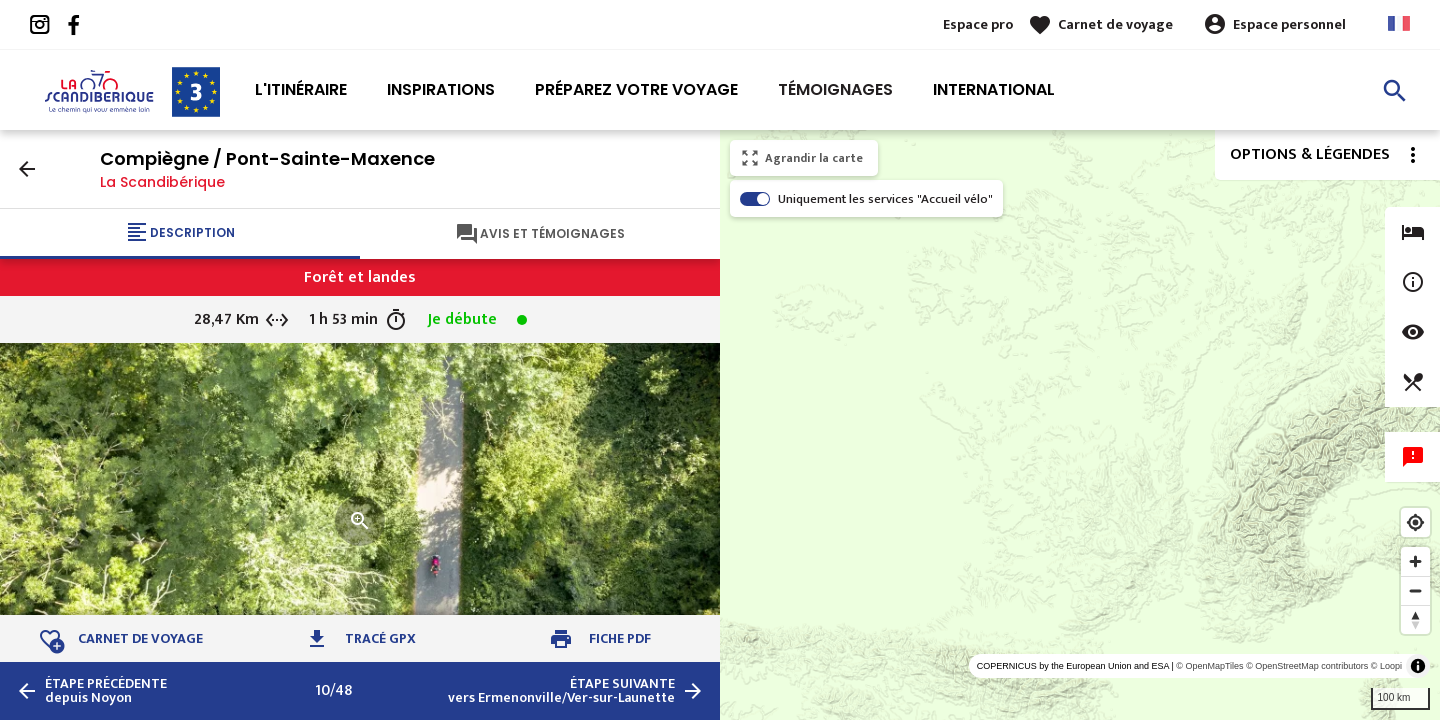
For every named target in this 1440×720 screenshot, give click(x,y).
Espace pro (978, 24)
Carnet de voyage (1115, 24)
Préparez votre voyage (636, 89)
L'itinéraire (301, 89)
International (994, 89)
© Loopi (1386, 666)
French (1399, 23)
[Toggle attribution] (1418, 666)
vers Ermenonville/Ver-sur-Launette (561, 691)
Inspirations (441, 89)
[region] (1080, 425)
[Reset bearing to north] (1415, 619)
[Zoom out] (1415, 590)
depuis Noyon (106, 691)
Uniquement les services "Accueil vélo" (885, 199)
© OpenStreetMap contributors (1307, 666)
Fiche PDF (620, 638)
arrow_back (27, 169)
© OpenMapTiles (1209, 666)
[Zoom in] (1415, 561)
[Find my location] (1415, 522)
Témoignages (835, 89)
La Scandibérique (162, 182)
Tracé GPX (380, 638)
